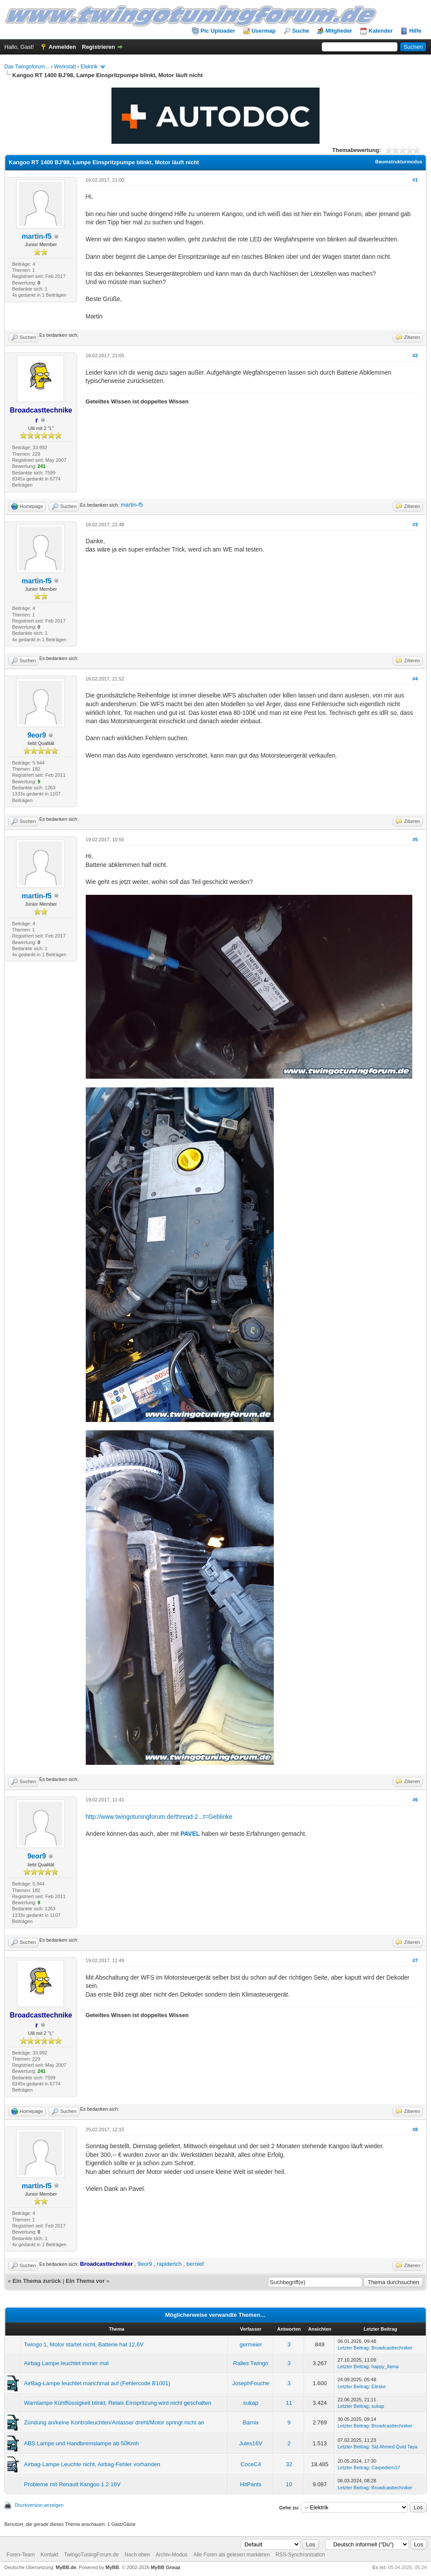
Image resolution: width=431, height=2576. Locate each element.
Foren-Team (21, 2555)
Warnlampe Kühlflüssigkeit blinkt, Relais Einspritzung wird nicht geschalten (117, 2403)
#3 (415, 524)
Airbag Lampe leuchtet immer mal (66, 2363)
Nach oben (137, 2555)
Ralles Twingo (251, 2363)
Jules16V (250, 2443)
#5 (415, 839)
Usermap (264, 30)
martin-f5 (36, 236)
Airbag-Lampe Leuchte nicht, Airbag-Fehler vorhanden (92, 2464)
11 (289, 2403)
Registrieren (98, 47)
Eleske (378, 2386)
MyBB (112, 2567)
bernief (195, 2264)
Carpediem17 (385, 2467)
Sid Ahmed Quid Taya (394, 2446)
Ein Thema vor (85, 2281)
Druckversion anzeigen (39, 2505)
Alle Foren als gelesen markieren (231, 2555)
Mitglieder (339, 30)
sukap (251, 2403)
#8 (415, 2129)
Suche (300, 30)
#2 (415, 355)
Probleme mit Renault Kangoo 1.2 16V (72, 2484)
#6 (415, 1799)
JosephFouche (250, 2383)
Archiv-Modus (171, 2555)
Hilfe (415, 30)
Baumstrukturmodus (398, 161)
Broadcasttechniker (391, 2347)
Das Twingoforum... (26, 67)
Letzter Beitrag (353, 2347)
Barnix (251, 2422)
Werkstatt (65, 67)
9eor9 (36, 735)
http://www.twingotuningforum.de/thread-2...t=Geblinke (159, 1816)
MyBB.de (66, 2567)
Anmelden (62, 47)
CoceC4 (250, 2464)
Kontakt (49, 2555)
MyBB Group (165, 2567)
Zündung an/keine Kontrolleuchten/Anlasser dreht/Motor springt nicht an (114, 2422)
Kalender (381, 30)
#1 (415, 180)
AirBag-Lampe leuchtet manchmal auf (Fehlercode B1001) (97, 2383)
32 (289, 2464)
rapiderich (169, 2264)
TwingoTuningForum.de (91, 2555)
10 (289, 2484)
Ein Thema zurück (37, 2281)
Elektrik (89, 67)
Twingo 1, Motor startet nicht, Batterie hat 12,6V (84, 2344)
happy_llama (384, 2366)
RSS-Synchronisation (300, 2555)
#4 (415, 678)
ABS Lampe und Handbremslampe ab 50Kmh (81, 2443)
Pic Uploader (218, 30)
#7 (415, 1960)
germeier (250, 2344)
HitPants (250, 2484)
